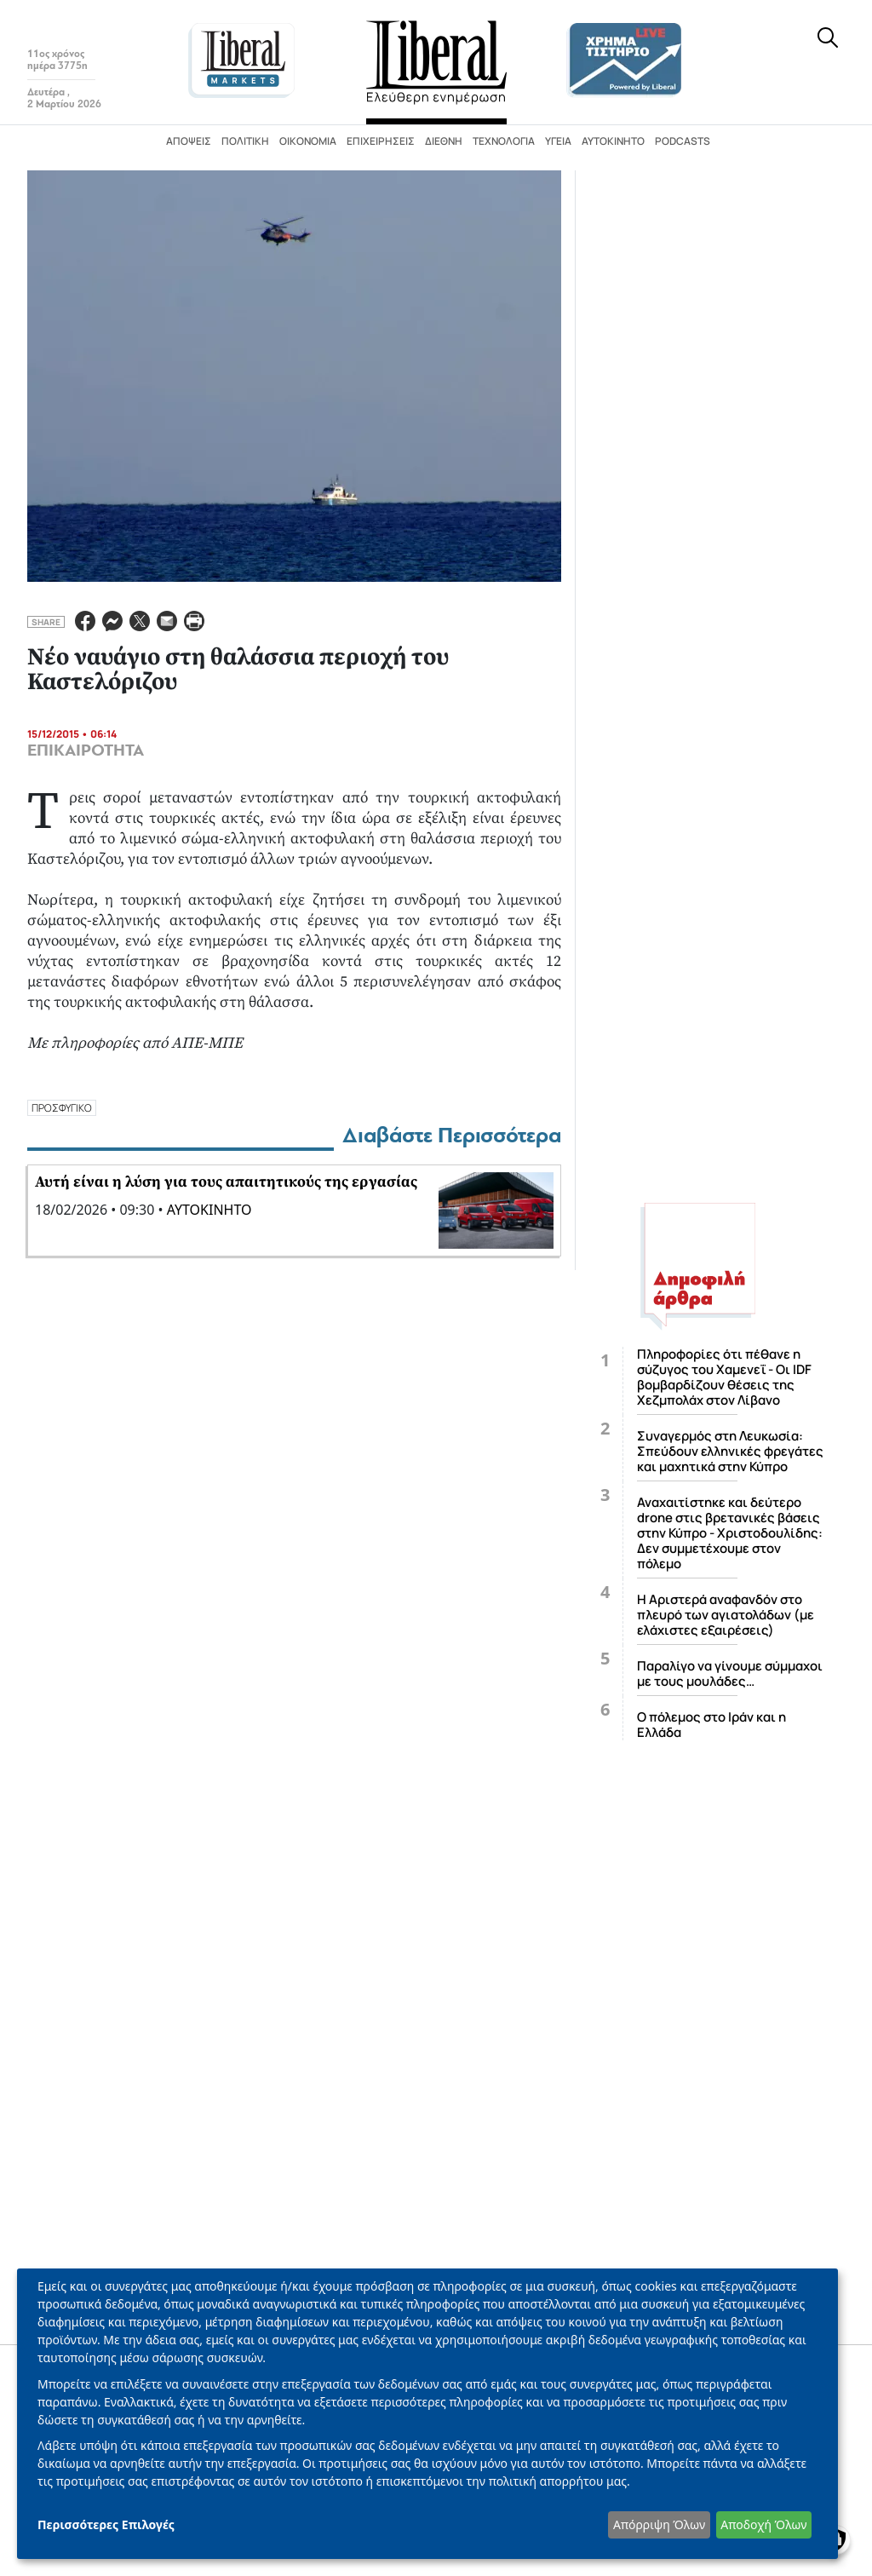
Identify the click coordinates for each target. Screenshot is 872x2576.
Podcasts (682, 141)
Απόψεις (188, 141)
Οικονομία (307, 141)
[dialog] (427, 2413)
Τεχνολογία (504, 141)
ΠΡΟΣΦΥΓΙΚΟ (62, 1108)
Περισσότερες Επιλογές (106, 2524)
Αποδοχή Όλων (763, 2524)
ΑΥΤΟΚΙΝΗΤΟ (209, 1209)
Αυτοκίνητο (613, 141)
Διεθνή (443, 141)
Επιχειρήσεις (381, 141)
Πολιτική (245, 141)
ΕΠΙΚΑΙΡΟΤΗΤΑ (85, 750)
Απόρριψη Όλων (659, 2524)
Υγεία (558, 141)
